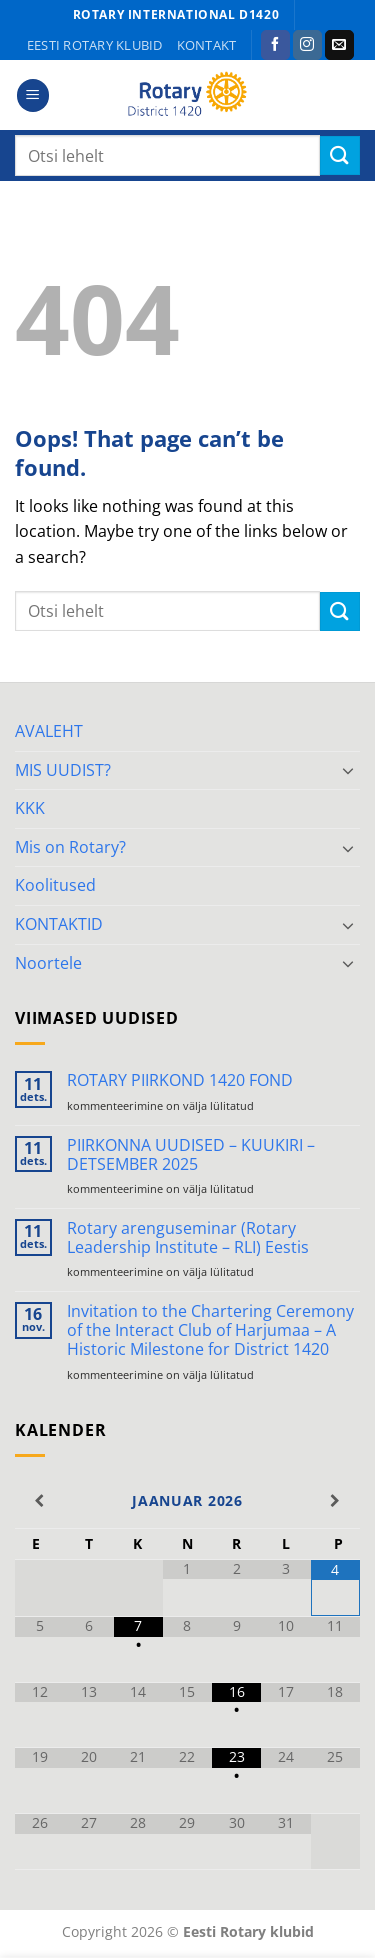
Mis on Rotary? (70, 847)
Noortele (48, 963)
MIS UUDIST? (63, 770)
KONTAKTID (59, 924)
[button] (33, 95)
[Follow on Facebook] (275, 45)
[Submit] (340, 155)
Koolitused (55, 885)
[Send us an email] (339, 45)
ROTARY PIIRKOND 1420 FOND (180, 1080)
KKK (30, 808)
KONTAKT (207, 45)
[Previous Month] (39, 1501)
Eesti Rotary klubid (95, 45)
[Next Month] (335, 1501)
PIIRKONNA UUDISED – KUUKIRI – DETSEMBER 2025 (191, 1155)
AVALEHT (49, 731)
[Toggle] (348, 770)
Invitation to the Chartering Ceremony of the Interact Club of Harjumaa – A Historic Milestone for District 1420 (210, 1331)
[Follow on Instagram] (307, 45)
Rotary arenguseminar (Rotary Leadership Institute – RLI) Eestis (188, 1238)
